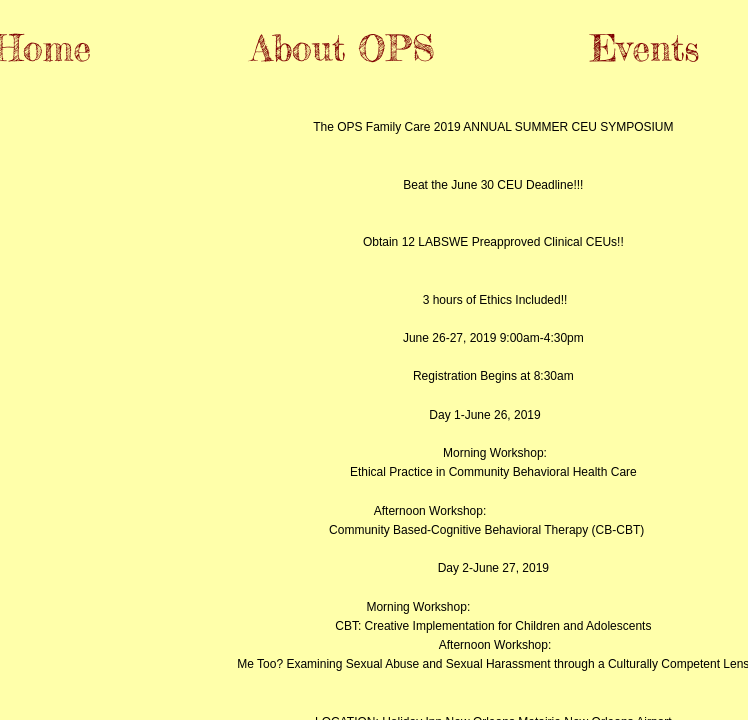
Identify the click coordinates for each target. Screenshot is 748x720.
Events (644, 48)
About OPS (343, 48)
